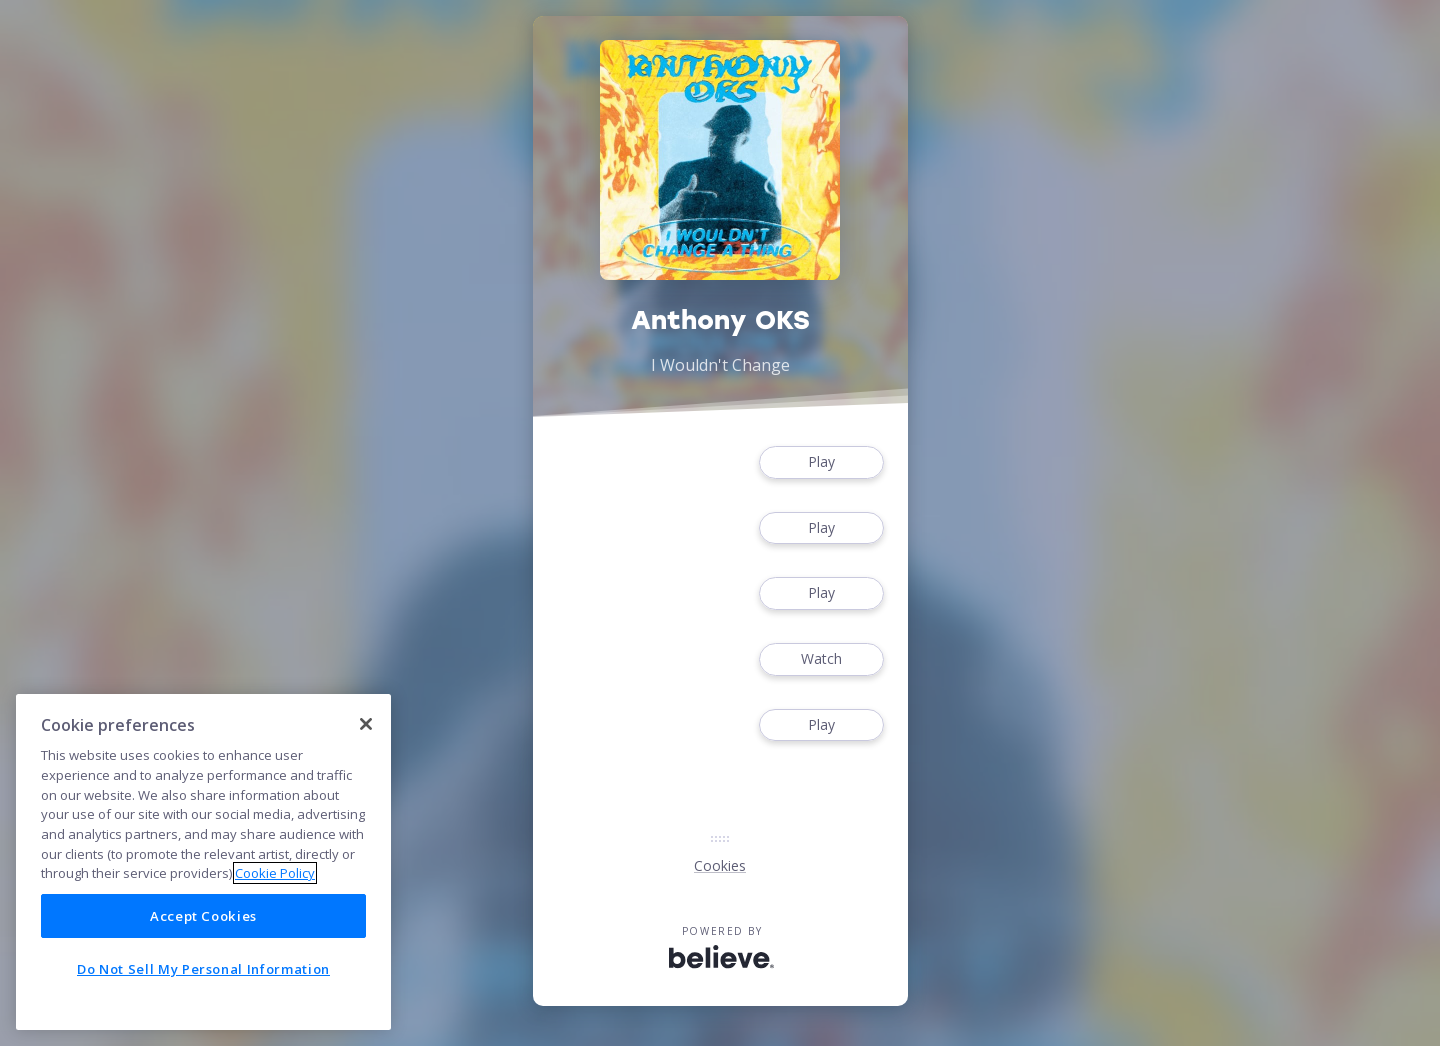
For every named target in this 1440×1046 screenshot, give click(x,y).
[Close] (366, 724)
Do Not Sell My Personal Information (203, 969)
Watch (821, 659)
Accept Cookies (203, 916)
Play (821, 462)
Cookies (720, 865)
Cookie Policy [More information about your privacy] (275, 873)
